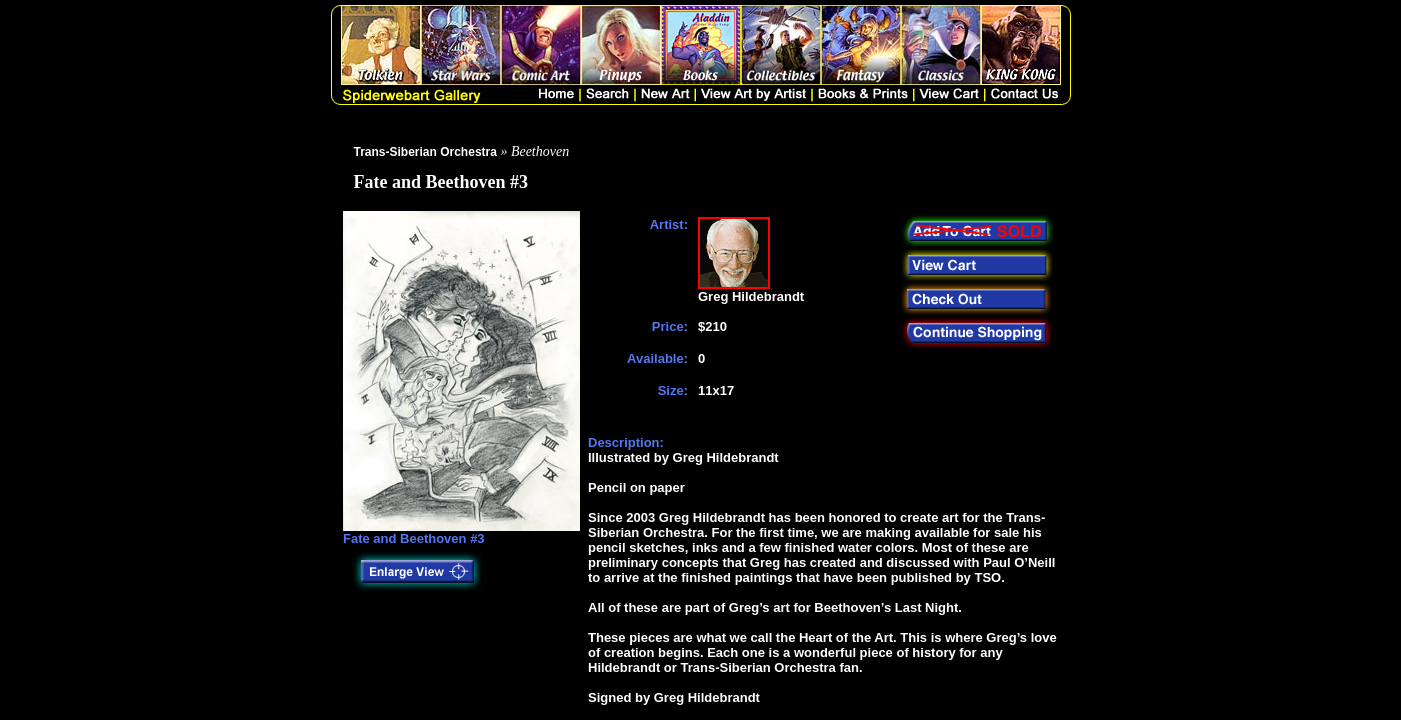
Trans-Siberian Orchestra (425, 152)
